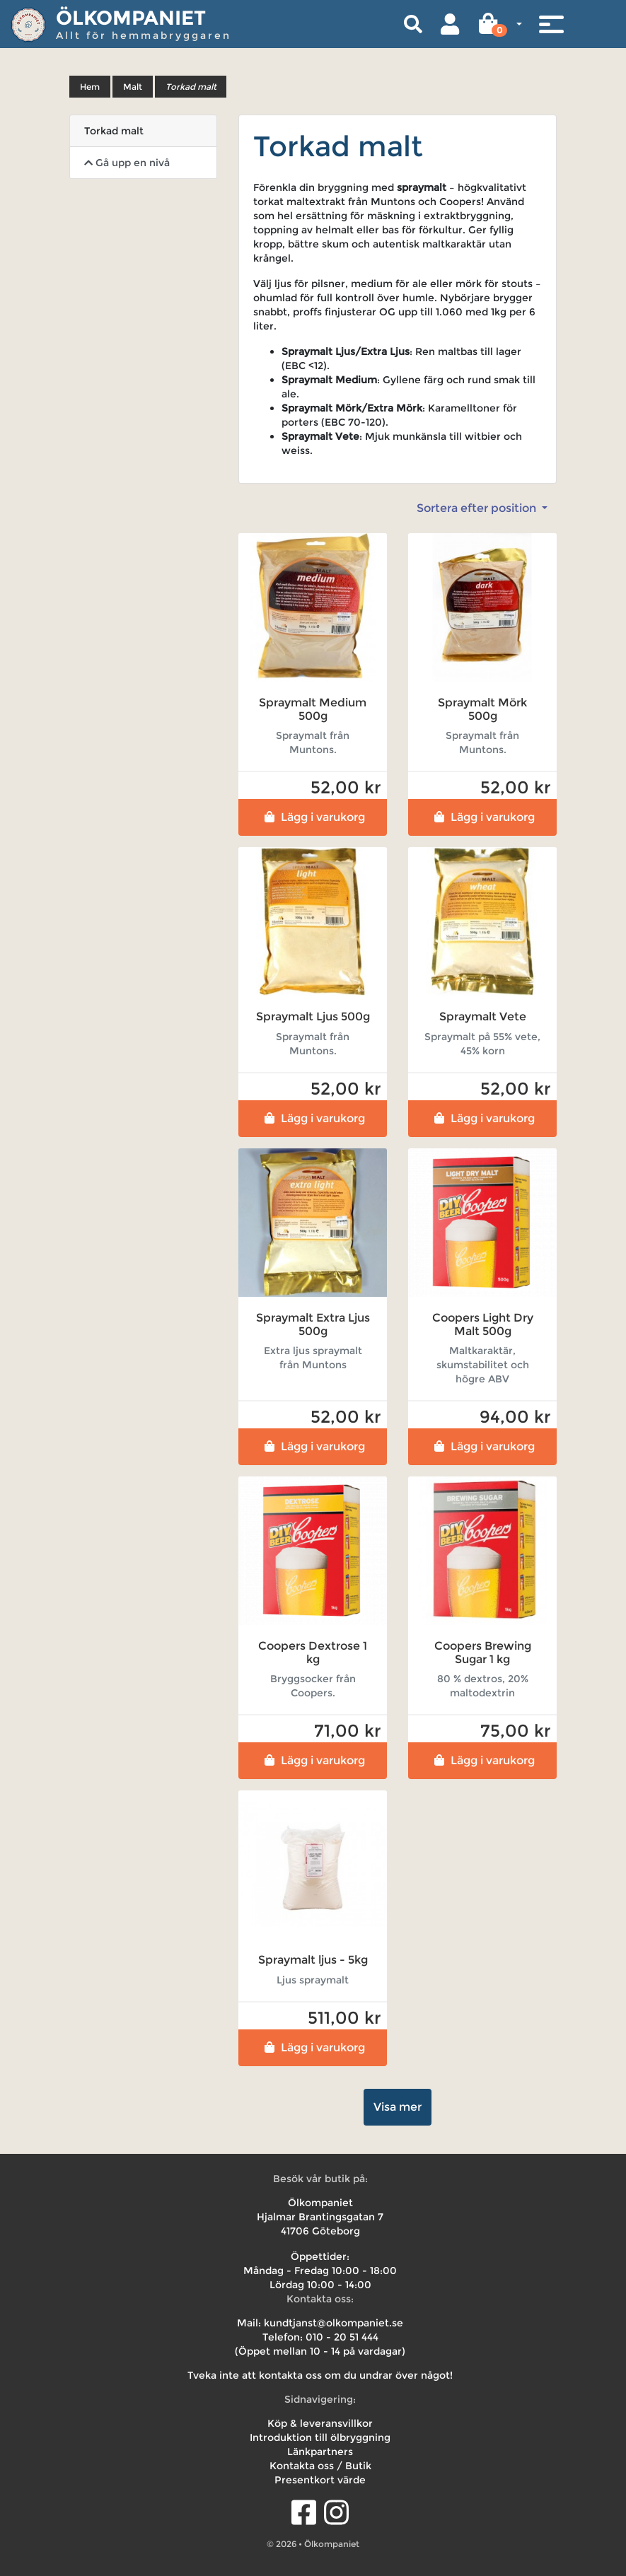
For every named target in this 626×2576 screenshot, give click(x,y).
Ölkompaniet (131, 18)
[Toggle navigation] (551, 24)
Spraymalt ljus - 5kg (313, 1959)
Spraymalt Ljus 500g (313, 1016)
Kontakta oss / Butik (320, 2465)
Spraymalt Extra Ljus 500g (313, 1324)
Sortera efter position (478, 508)
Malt (132, 86)
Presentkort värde (320, 2479)
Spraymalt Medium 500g (312, 709)
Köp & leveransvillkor (320, 2423)
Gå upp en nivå (127, 162)
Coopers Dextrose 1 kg (312, 1652)
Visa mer (397, 2107)
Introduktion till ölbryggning (320, 2437)
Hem (90, 86)
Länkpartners (320, 2451)
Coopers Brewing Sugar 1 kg (482, 1652)
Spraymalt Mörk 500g (482, 709)
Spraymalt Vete (482, 1016)
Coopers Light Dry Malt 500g (482, 1324)
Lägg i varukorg (313, 817)
